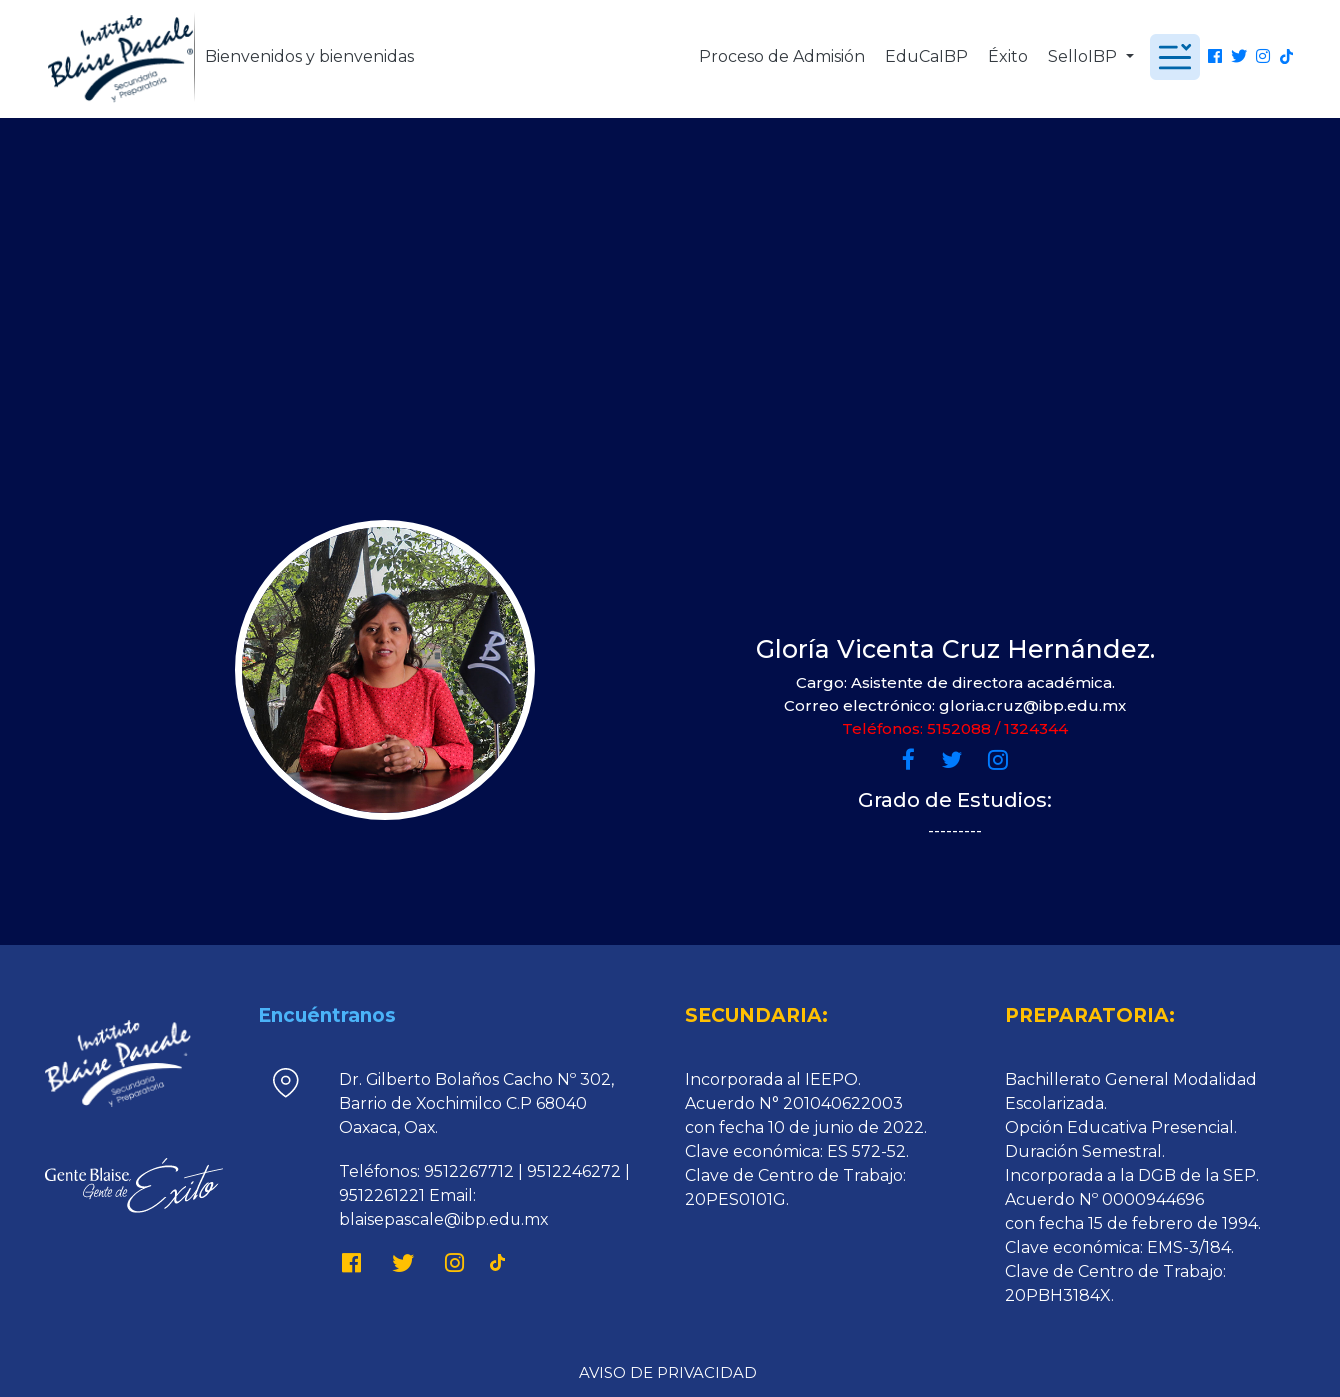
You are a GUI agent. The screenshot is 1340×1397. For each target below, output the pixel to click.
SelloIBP (1084, 56)
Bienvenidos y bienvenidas (309, 56)
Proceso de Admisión (782, 56)
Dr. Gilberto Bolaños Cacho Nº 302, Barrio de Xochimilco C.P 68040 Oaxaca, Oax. (477, 1103)
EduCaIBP (926, 56)
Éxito (1008, 56)
